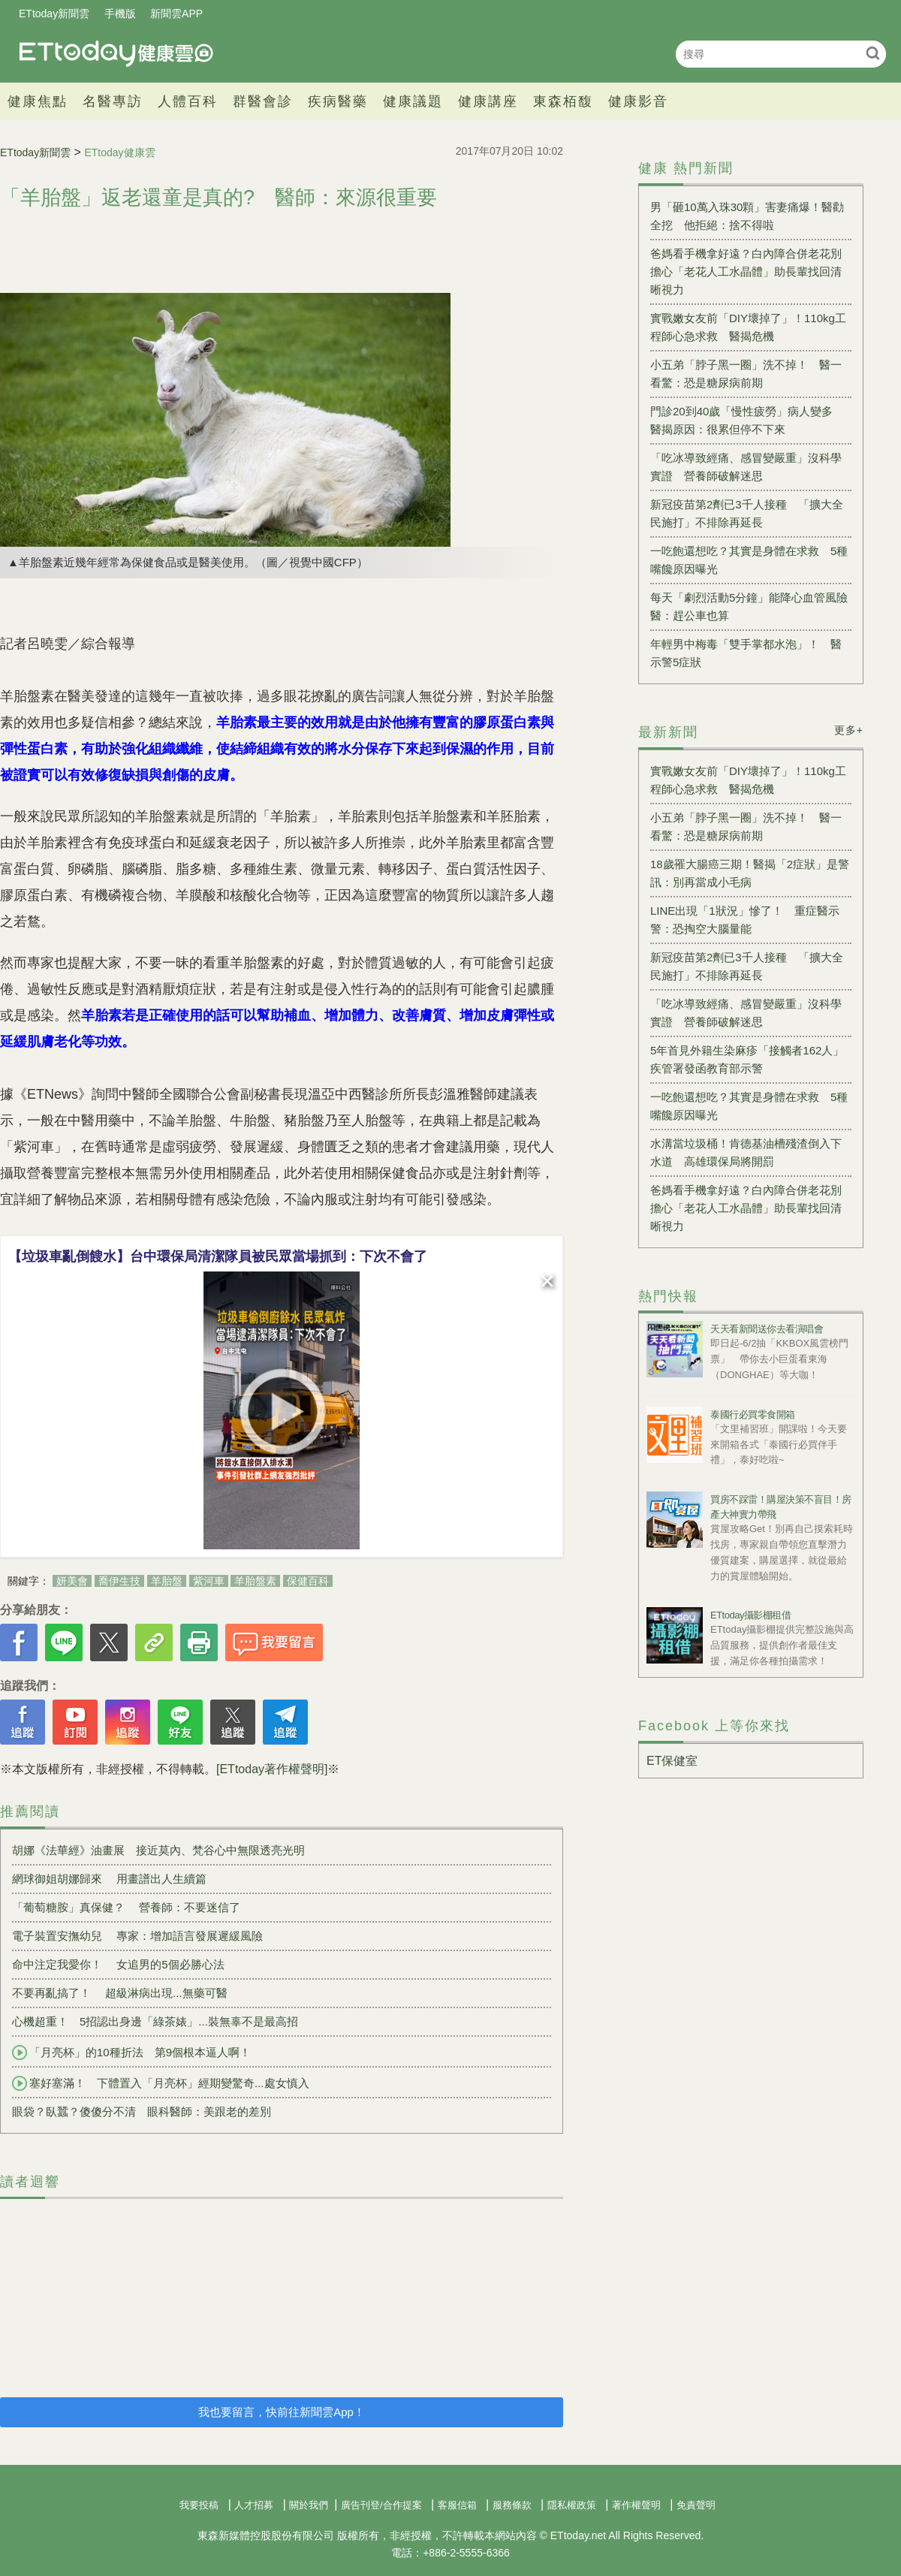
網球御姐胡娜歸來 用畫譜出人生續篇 (109, 1878)
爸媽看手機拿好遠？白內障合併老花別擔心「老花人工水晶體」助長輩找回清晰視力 (746, 271)
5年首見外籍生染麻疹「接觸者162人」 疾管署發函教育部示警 (750, 1059)
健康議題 (413, 101)
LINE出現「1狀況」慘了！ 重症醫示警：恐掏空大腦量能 (744, 919)
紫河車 (208, 1581)
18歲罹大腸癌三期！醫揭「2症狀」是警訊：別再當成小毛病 (749, 873)
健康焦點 (38, 101)
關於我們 (308, 2505)
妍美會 (72, 1581)
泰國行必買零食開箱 (752, 1414)
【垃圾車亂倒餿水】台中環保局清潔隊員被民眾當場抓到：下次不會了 (217, 1256)
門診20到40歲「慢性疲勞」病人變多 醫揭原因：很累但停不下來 (747, 420)
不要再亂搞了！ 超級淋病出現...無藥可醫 (120, 1992)
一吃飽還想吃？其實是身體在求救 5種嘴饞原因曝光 (749, 559)
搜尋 (872, 53)
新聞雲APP (176, 14)
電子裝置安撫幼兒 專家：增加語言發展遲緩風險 (137, 1935)
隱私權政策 (571, 2505)
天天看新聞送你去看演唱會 (766, 1329)
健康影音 (638, 101)
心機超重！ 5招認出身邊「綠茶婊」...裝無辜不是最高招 (155, 2021)
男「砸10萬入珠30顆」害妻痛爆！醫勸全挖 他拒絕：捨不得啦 (747, 216)
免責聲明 (696, 2505)
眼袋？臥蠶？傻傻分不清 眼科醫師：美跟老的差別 (141, 2111)
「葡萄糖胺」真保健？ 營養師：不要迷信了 (126, 1907)
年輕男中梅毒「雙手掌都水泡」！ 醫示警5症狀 (746, 653)
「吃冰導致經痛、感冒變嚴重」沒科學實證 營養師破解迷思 (746, 466)
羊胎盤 (166, 1581)
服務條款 (512, 2505)
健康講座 (488, 101)
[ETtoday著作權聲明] (271, 1769)
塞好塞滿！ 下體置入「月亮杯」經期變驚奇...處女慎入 (160, 2083)
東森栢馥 (563, 101)
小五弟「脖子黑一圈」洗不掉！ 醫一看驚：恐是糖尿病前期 (746, 373)
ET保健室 (672, 1760)
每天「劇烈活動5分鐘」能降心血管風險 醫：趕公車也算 (750, 606)
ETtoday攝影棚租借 (750, 1615)
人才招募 (253, 2505)
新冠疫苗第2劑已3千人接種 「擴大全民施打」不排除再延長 (746, 513)
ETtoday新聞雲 (54, 14)
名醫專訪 (113, 101)
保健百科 (308, 1581)
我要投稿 (198, 2505)
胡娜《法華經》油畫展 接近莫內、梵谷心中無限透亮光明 (158, 1850)
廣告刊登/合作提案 (381, 2505)
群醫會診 (263, 101)
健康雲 (116, 54)
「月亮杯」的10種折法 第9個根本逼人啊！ (131, 2052)
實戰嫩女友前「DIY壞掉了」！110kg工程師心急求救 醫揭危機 (748, 327)
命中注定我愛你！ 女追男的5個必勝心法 (118, 1964)
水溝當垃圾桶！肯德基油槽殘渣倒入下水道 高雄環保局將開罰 (746, 1152)
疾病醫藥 (338, 101)
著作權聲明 (636, 2505)
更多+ (848, 730)
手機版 (120, 14)
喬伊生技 (119, 1581)
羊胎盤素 (255, 1581)
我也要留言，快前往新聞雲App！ (281, 2412)
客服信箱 (457, 2505)
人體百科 (188, 101)
